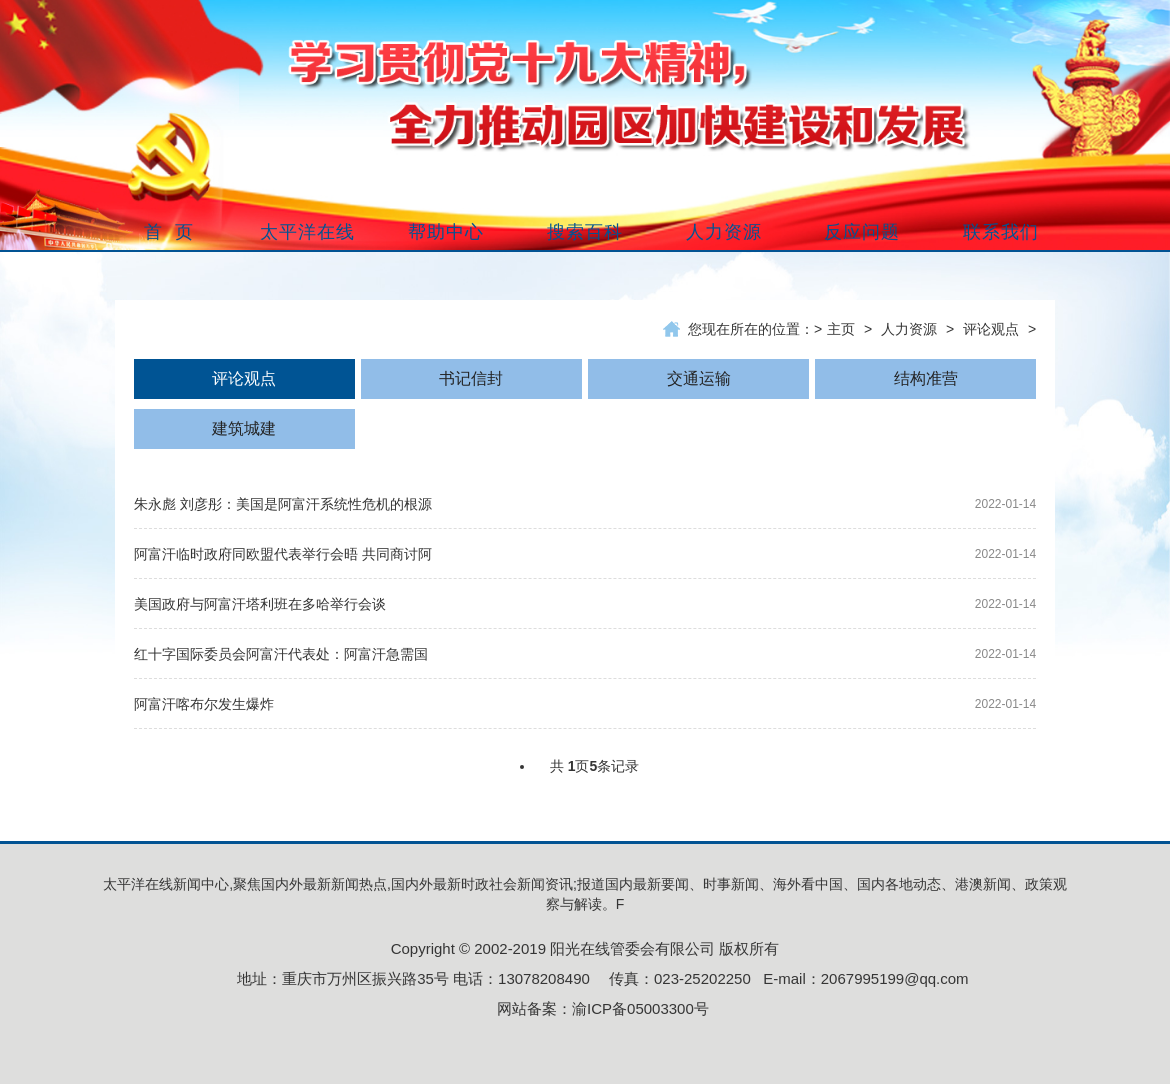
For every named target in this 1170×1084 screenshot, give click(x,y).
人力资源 (909, 329)
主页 (841, 329)
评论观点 (991, 329)
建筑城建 (244, 428)
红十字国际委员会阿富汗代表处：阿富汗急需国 (281, 654)
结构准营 (926, 378)
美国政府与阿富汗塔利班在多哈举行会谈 (260, 604)
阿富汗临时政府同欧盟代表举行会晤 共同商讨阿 (283, 554)
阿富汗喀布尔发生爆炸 (204, 704)
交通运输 (699, 378)
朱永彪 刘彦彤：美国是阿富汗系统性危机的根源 (283, 504)
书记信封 (471, 378)
